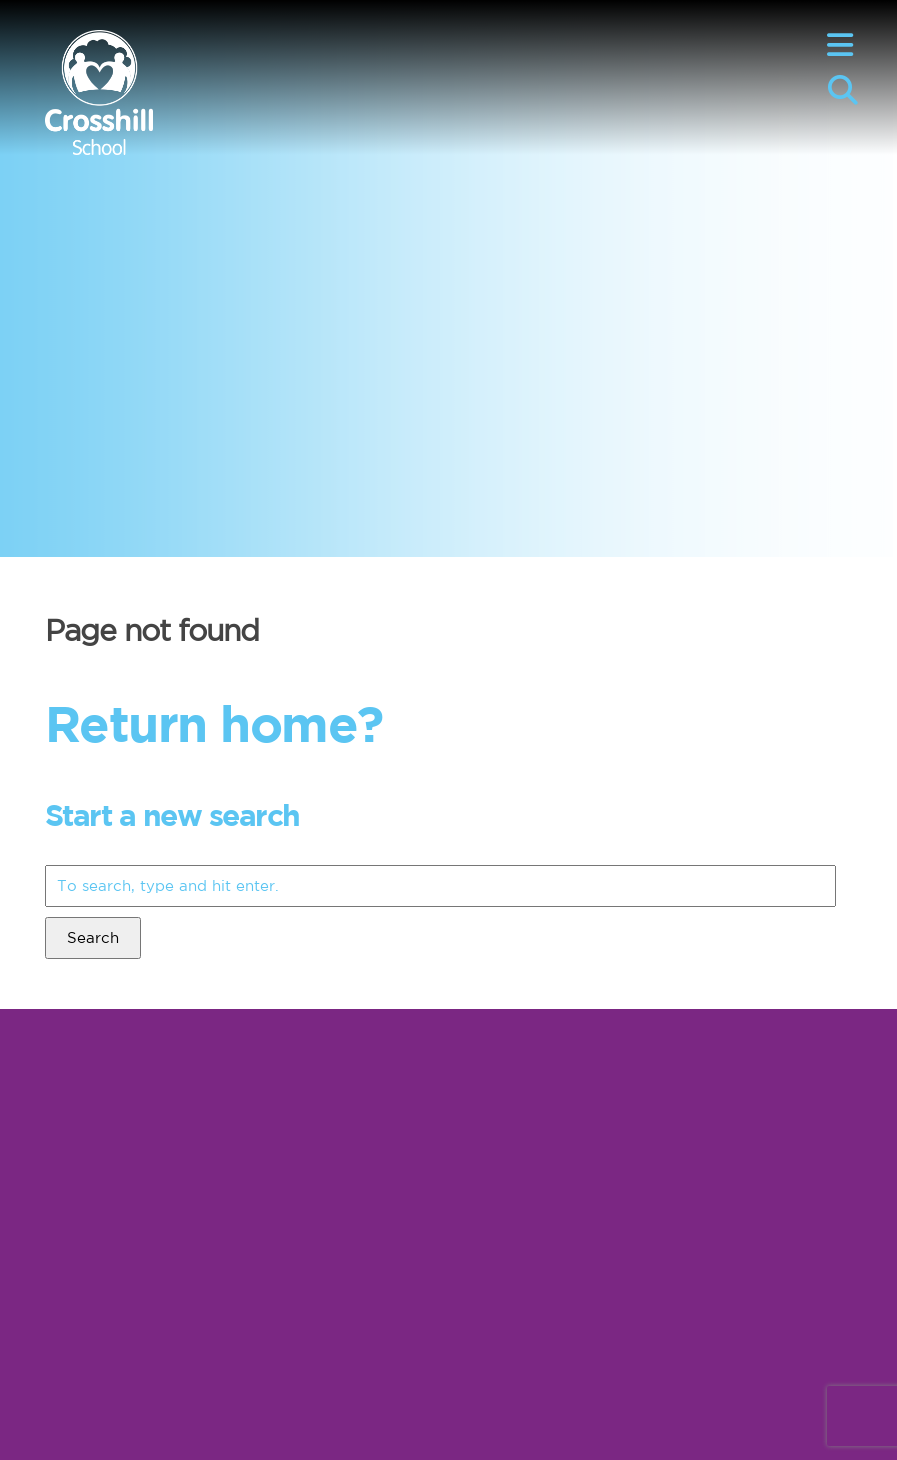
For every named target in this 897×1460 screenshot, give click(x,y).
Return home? (214, 723)
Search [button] (93, 937)
